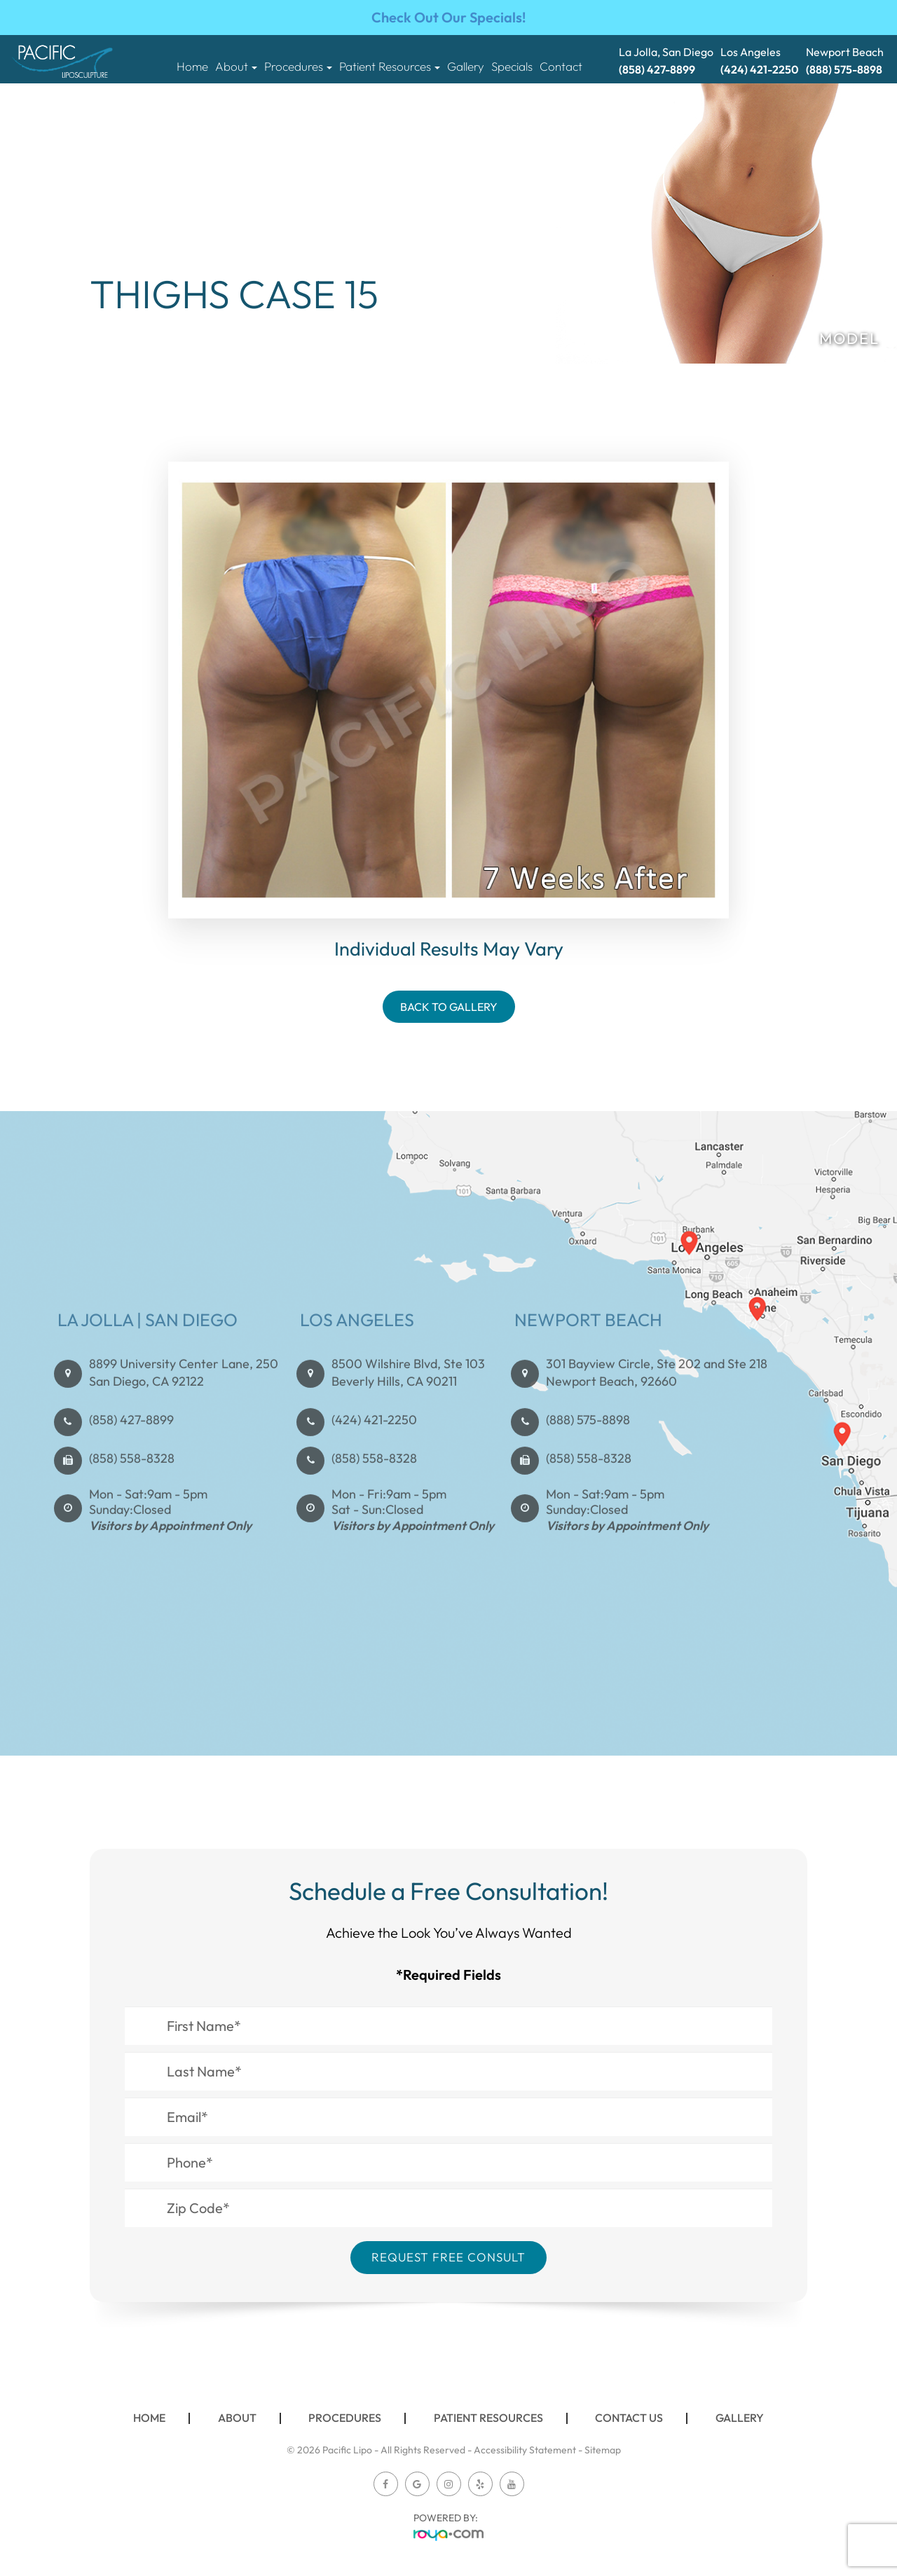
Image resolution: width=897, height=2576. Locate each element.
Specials (512, 66)
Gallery (465, 66)
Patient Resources (488, 2418)
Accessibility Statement (525, 2450)
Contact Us (629, 2418)
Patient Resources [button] (389, 66)
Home (192, 66)
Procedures (344, 2418)
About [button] (236, 66)
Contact (561, 66)
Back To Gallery (449, 1007)
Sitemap (602, 2450)
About (237, 2418)
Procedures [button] (298, 66)
